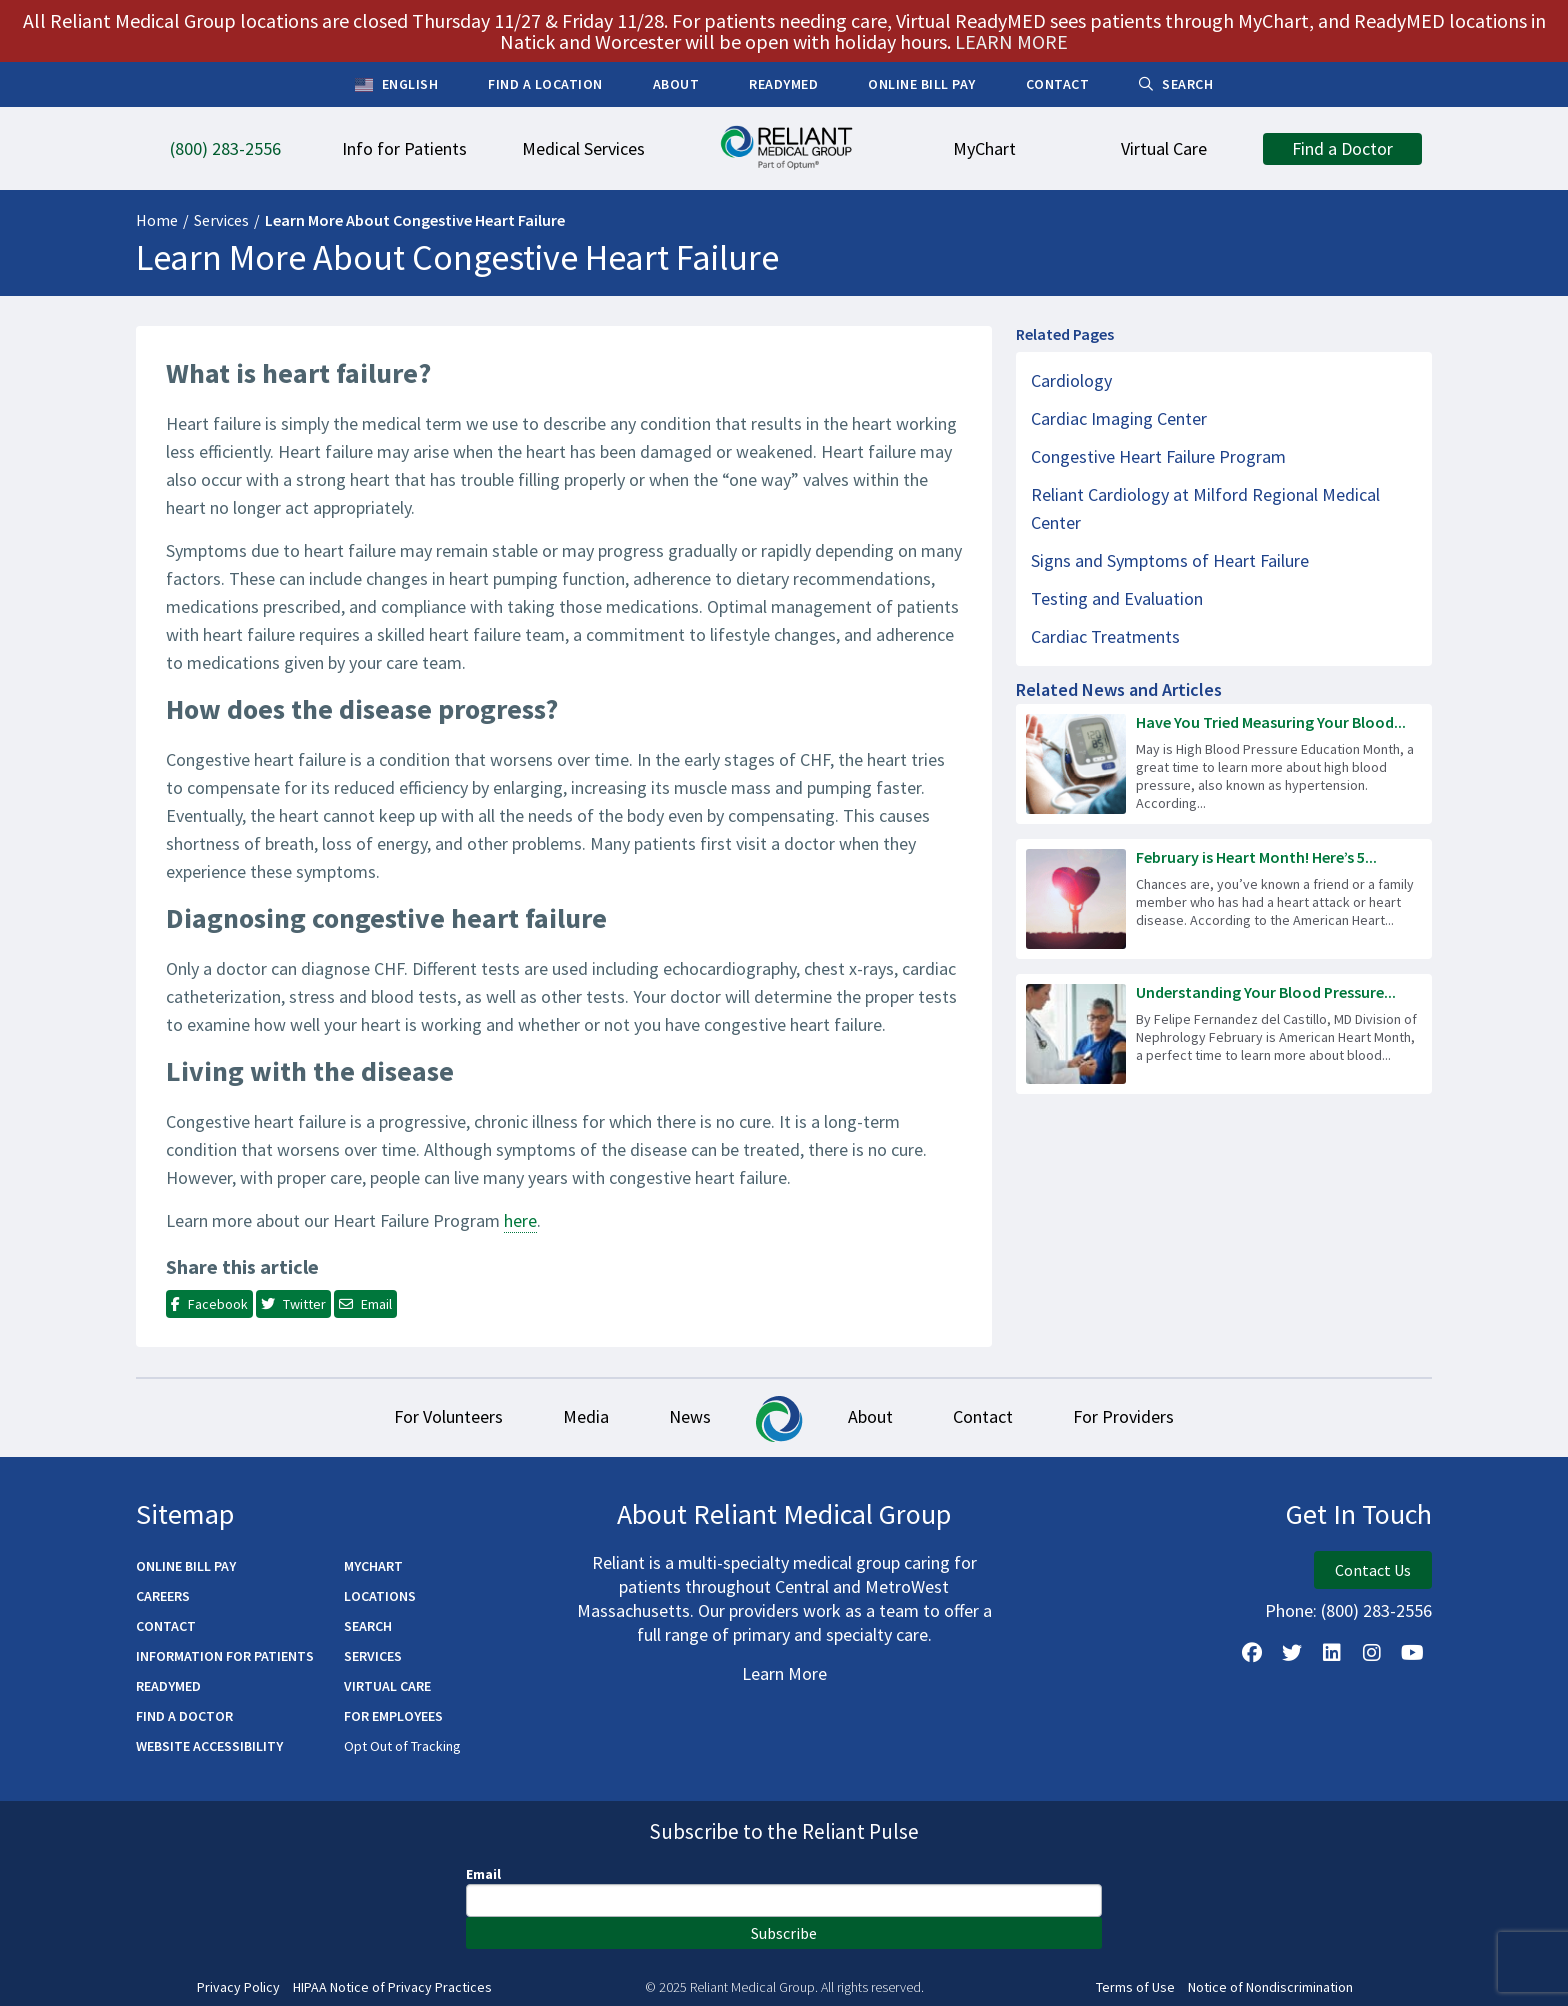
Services (221, 220)
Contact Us (1373, 1570)
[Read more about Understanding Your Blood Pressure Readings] (1224, 1034)
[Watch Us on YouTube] (1412, 1653)
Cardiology (1071, 380)
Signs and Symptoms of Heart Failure (1170, 560)
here (520, 1220)
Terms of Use (1135, 1987)
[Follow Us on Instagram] (1372, 1653)
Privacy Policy (238, 1987)
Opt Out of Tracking (402, 1746)
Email (483, 1874)
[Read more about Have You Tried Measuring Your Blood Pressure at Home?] (1224, 764)
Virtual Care (387, 1686)
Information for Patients (225, 1656)
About (870, 1416)
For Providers (1123, 1416)
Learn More (784, 1673)
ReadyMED (168, 1686)
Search (368, 1626)
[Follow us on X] (1292, 1653)
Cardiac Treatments (1105, 636)
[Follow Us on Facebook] (1252, 1653)
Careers (163, 1596)
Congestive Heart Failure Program (1158, 456)
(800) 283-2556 (1376, 1610)
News (690, 1416)
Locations (380, 1596)
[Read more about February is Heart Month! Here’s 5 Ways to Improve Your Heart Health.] (1224, 899)
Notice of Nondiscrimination (1270, 1987)
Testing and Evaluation (1117, 598)
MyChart (373, 1566)
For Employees (393, 1716)
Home (157, 220)
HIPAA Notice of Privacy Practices (392, 1987)
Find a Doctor (184, 1716)
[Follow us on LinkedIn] (1332, 1653)
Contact (983, 1416)
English (396, 85)
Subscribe (784, 1933)
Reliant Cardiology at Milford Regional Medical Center (1205, 508)
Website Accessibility (209, 1746)
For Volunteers (448, 1416)
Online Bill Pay (186, 1566)
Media (586, 1416)
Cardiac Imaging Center (1119, 418)
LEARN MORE (1011, 41)
